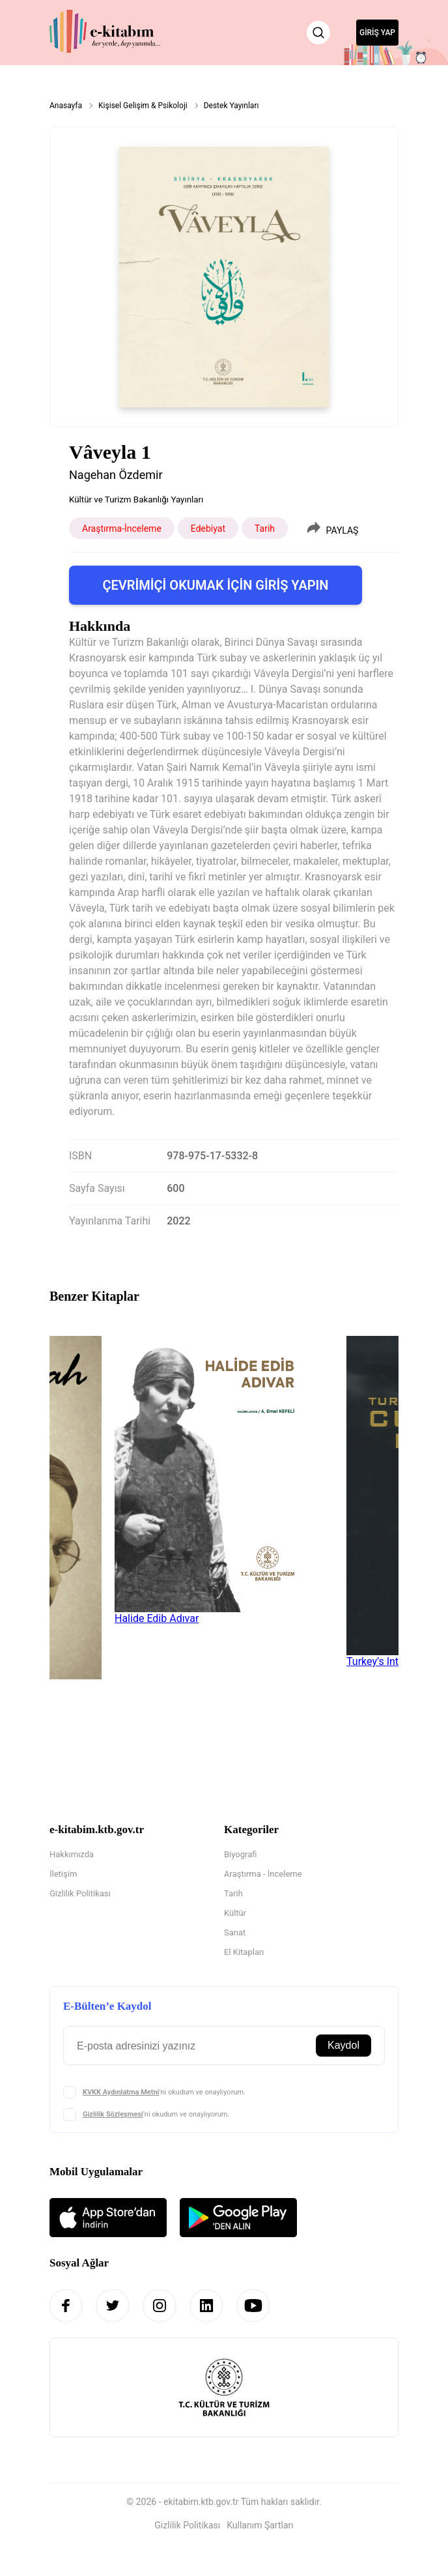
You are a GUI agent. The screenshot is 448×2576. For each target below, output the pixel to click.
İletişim (63, 1874)
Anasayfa (65, 105)
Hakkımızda (71, 1854)
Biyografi (240, 1854)
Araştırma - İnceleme (263, 1874)
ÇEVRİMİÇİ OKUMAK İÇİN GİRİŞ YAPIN (215, 585)
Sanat (234, 1932)
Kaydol (343, 2045)
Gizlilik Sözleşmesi (113, 2114)
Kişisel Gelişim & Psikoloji (143, 105)
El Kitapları (244, 1952)
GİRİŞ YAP (377, 32)
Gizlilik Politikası (80, 1893)
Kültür (235, 1913)
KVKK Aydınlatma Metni (121, 2092)
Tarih (233, 1893)
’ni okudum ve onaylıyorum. (164, 2092)
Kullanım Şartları (260, 2525)
